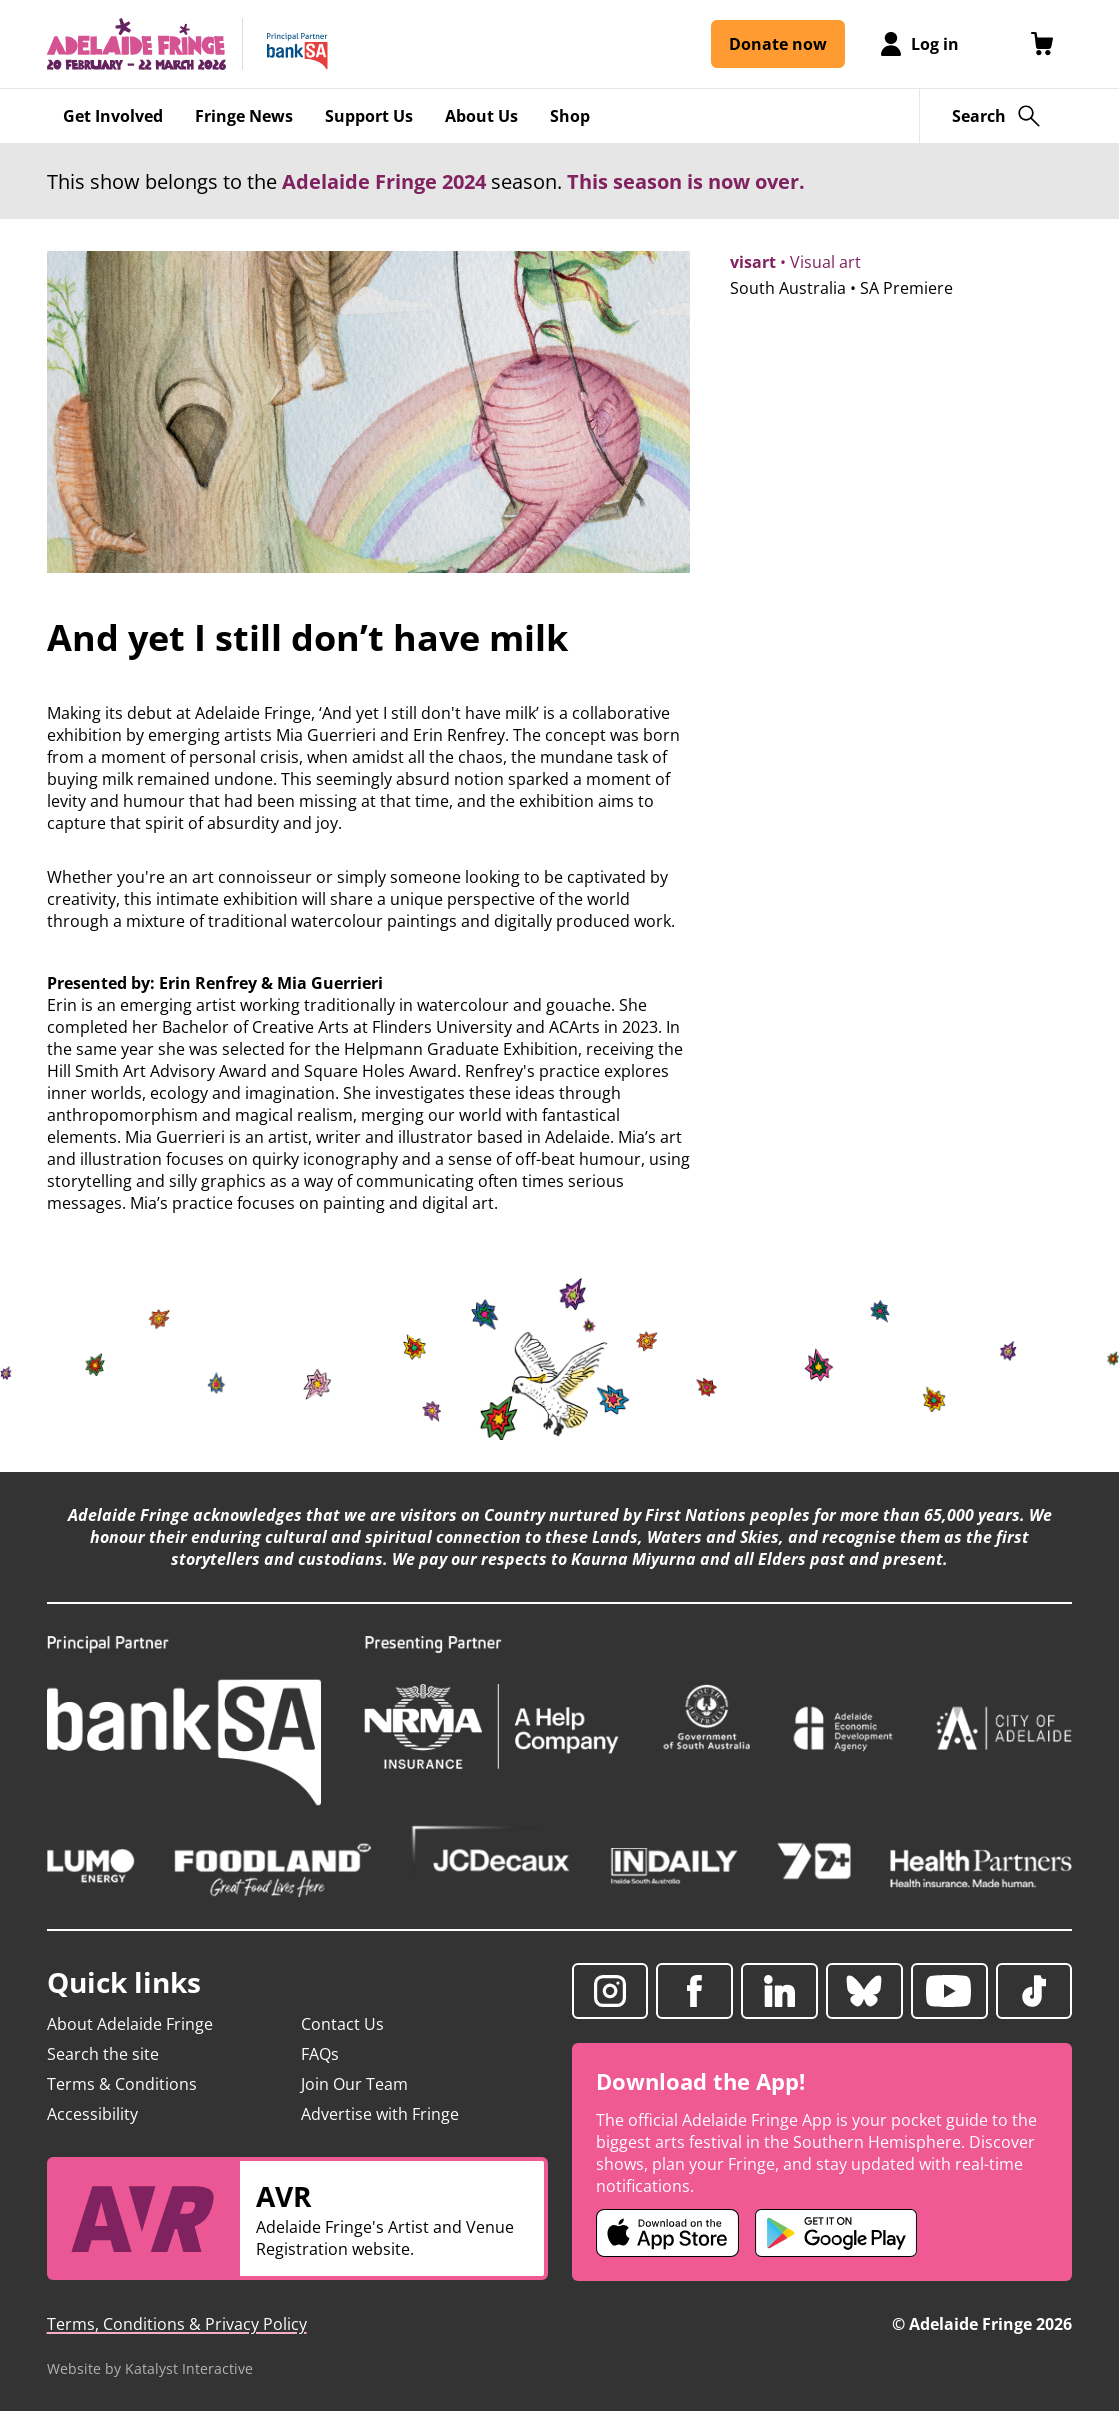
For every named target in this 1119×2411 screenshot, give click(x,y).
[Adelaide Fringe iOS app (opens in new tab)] (668, 2233)
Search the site (103, 2054)
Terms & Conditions (122, 2084)
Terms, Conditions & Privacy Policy (177, 2324)
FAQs (320, 2054)
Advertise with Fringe (380, 2114)
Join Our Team (354, 2084)
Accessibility (92, 2114)
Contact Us (342, 2024)
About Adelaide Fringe (130, 2024)
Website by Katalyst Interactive (150, 2368)
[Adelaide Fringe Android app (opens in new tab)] (836, 2233)
